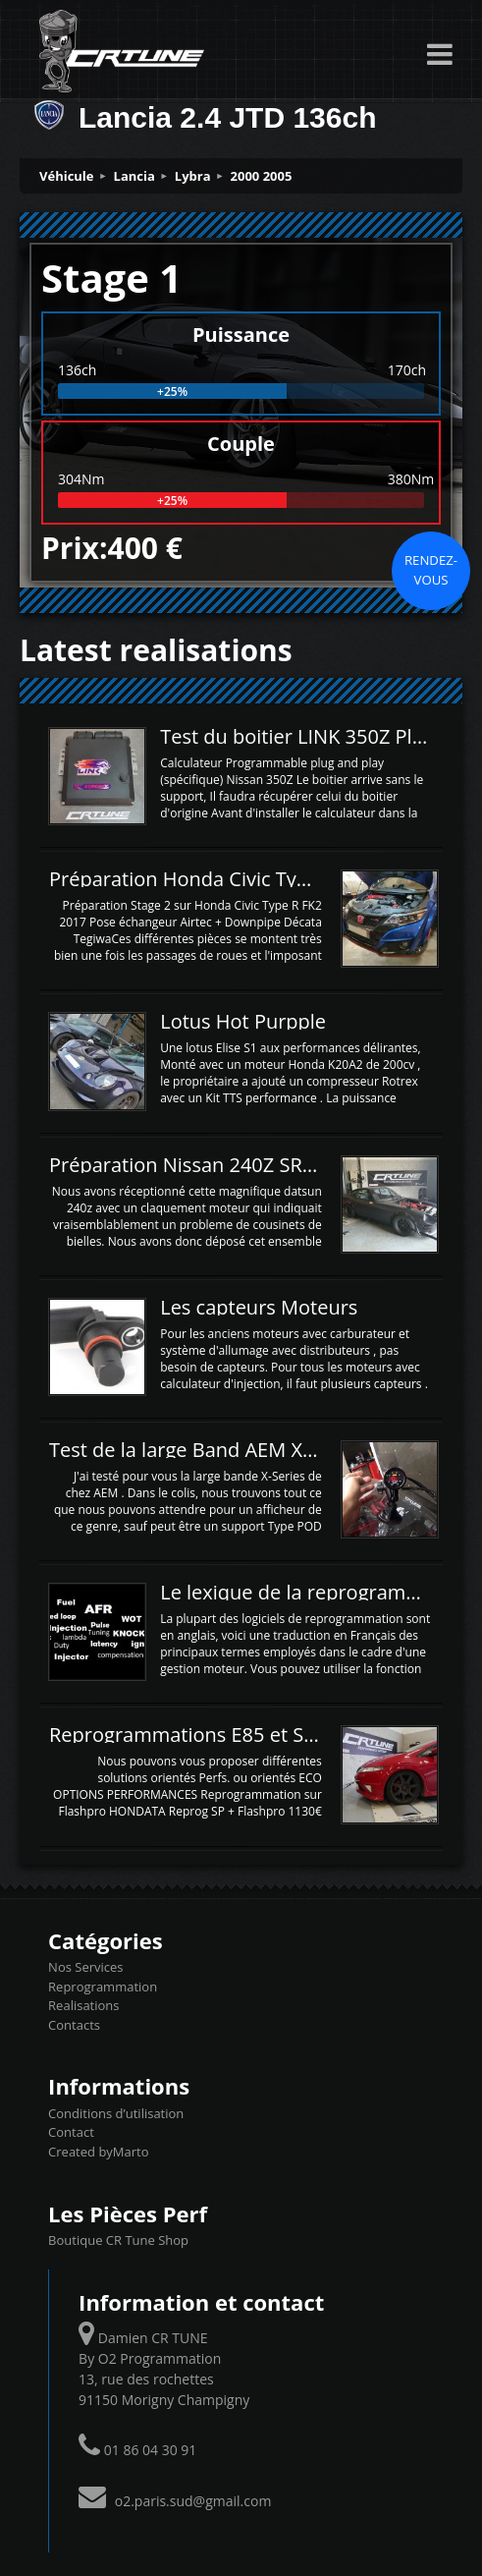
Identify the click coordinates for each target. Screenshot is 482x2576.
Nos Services (85, 1967)
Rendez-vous (430, 569)
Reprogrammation (102, 1986)
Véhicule (66, 176)
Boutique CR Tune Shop (118, 2240)
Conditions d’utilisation (116, 2113)
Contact (71, 2132)
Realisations (83, 2005)
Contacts (74, 2025)
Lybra (193, 176)
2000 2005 (262, 176)
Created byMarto (98, 2151)
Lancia (134, 176)
